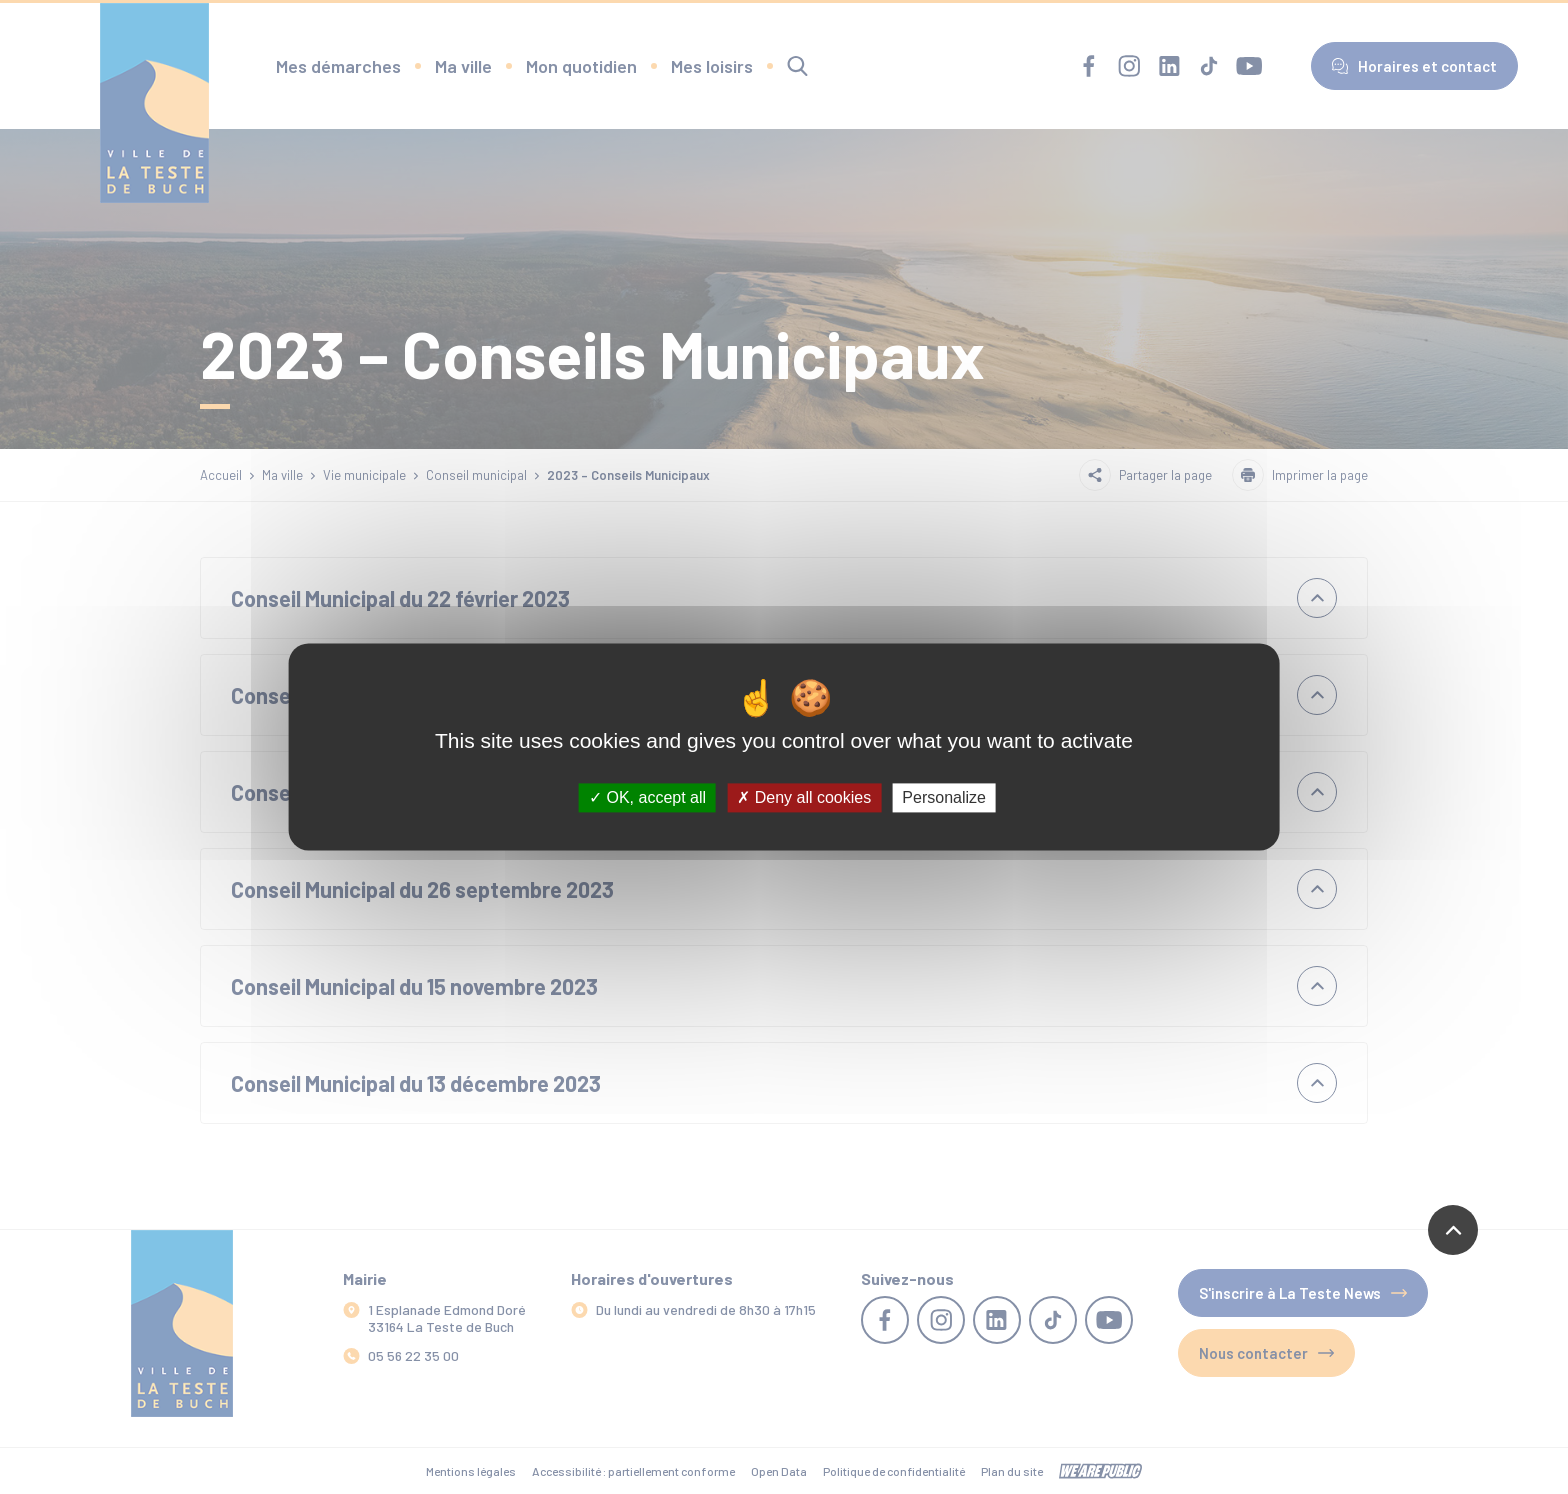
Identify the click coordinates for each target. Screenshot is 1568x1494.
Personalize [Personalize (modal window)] (944, 797)
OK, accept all (647, 797)
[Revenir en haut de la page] (1453, 1230)
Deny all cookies (804, 797)
